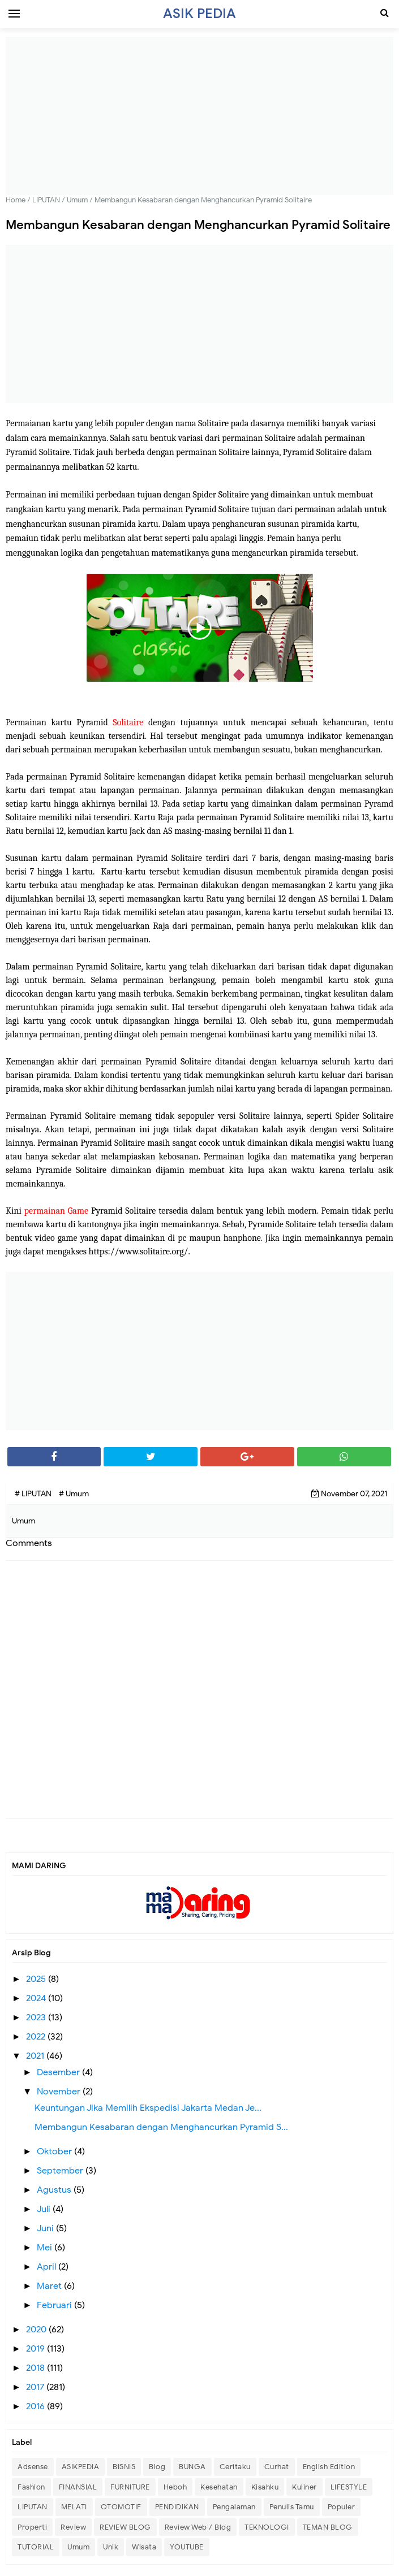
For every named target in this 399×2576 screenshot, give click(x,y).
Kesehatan (219, 2487)
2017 (36, 2387)
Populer (341, 2507)
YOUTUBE (187, 2547)
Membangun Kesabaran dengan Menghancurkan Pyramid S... (161, 2127)
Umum (78, 2547)
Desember (59, 2072)
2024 (37, 1998)
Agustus (55, 2190)
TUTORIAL (36, 2547)
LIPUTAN (33, 2507)
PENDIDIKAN (177, 2507)
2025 (37, 1979)
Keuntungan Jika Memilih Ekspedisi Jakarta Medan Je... (148, 2108)
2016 (36, 2406)
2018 (36, 2368)
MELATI (74, 2507)
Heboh (175, 2487)
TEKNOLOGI (266, 2527)
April (47, 2266)
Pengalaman (234, 2507)
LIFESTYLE (349, 2487)
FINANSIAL (78, 2487)
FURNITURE (130, 2487)
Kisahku (265, 2487)
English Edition (329, 2466)
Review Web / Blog (198, 2527)
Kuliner (304, 2487)
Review (73, 2527)
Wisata (144, 2547)
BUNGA (192, 2466)
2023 (37, 2017)
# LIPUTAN (34, 1494)
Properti (32, 2527)
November (60, 2091)
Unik (110, 2547)
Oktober (55, 2151)
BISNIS (124, 2466)
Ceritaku (235, 2466)
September (61, 2170)
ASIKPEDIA (81, 2466)
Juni (46, 2228)
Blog (157, 2466)
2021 (36, 2056)
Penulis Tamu (291, 2507)
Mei (45, 2247)
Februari (55, 2305)
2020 (37, 2329)
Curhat (276, 2466)
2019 (36, 2348)
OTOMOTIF (121, 2507)
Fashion (31, 2487)
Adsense (33, 2466)
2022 (37, 2036)
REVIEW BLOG (125, 2527)
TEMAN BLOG (328, 2527)
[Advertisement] (199, 116)
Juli (45, 2209)
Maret (50, 2286)
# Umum (74, 1494)
